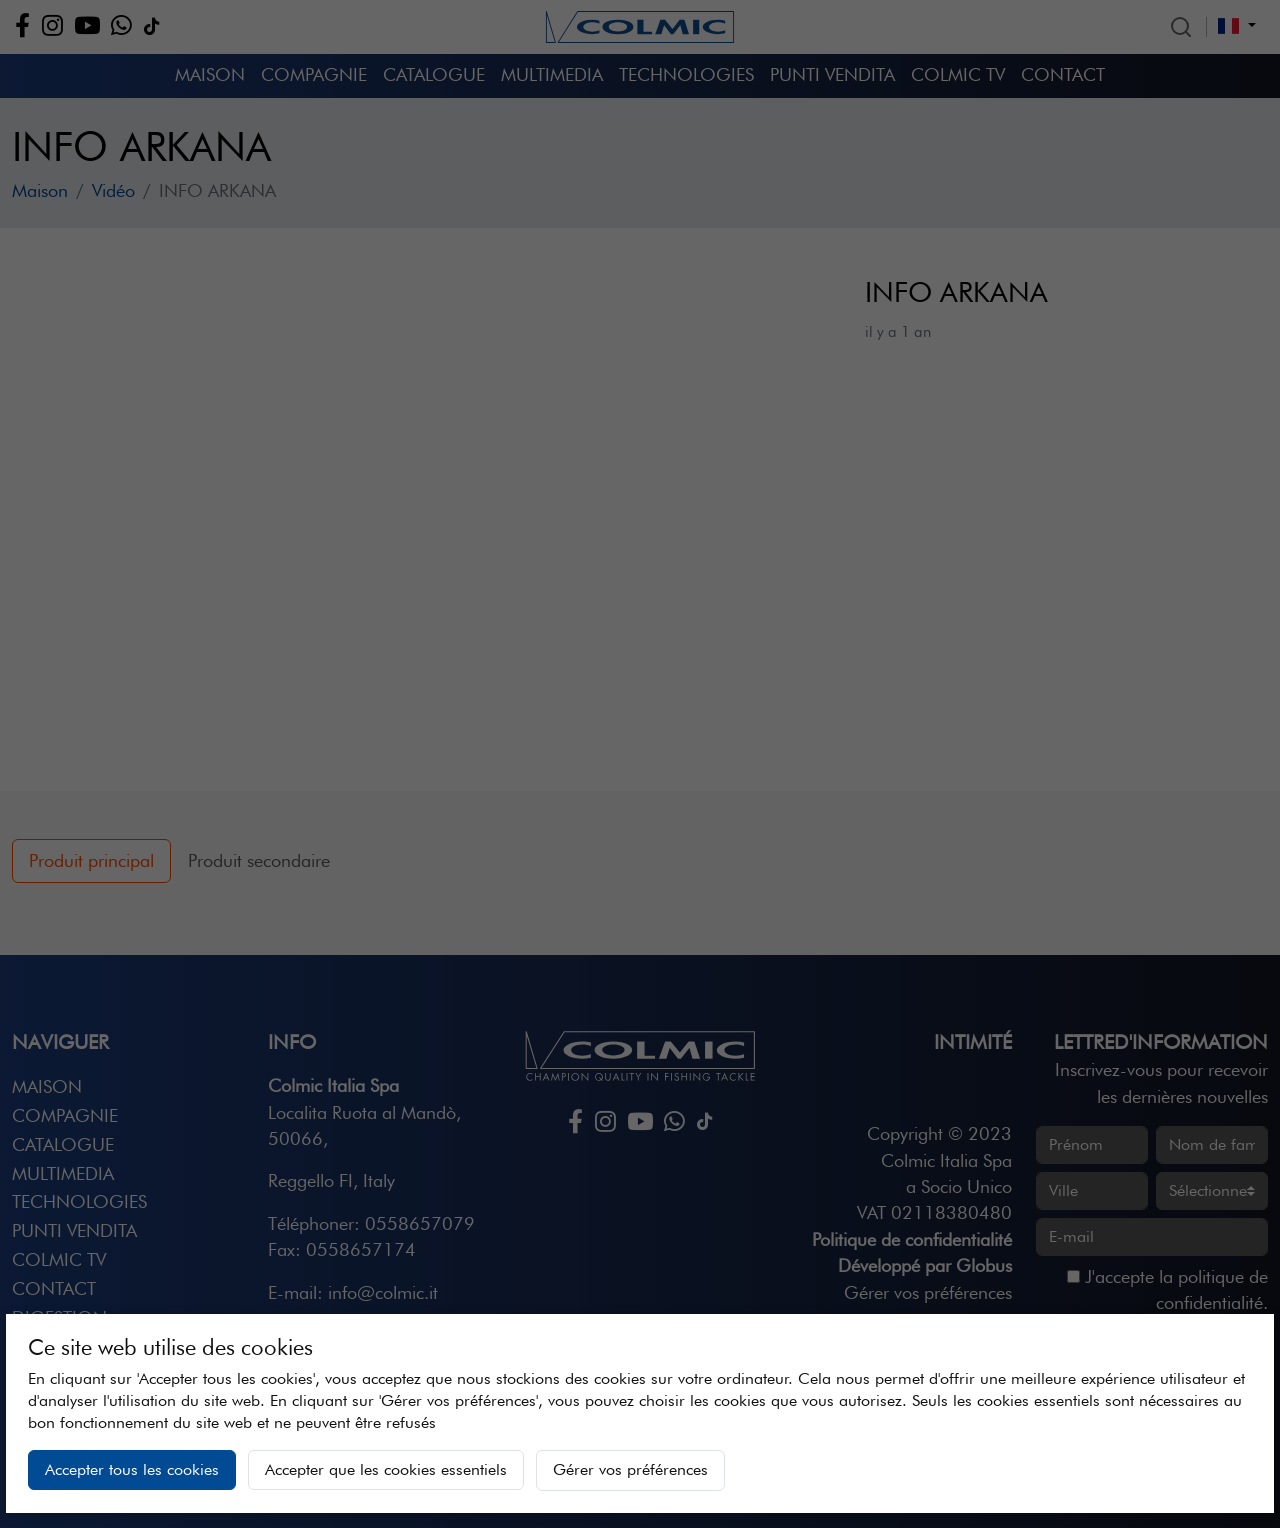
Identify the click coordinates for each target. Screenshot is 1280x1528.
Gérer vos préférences (630, 1469)
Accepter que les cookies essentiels (386, 1469)
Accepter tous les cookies (132, 1469)
